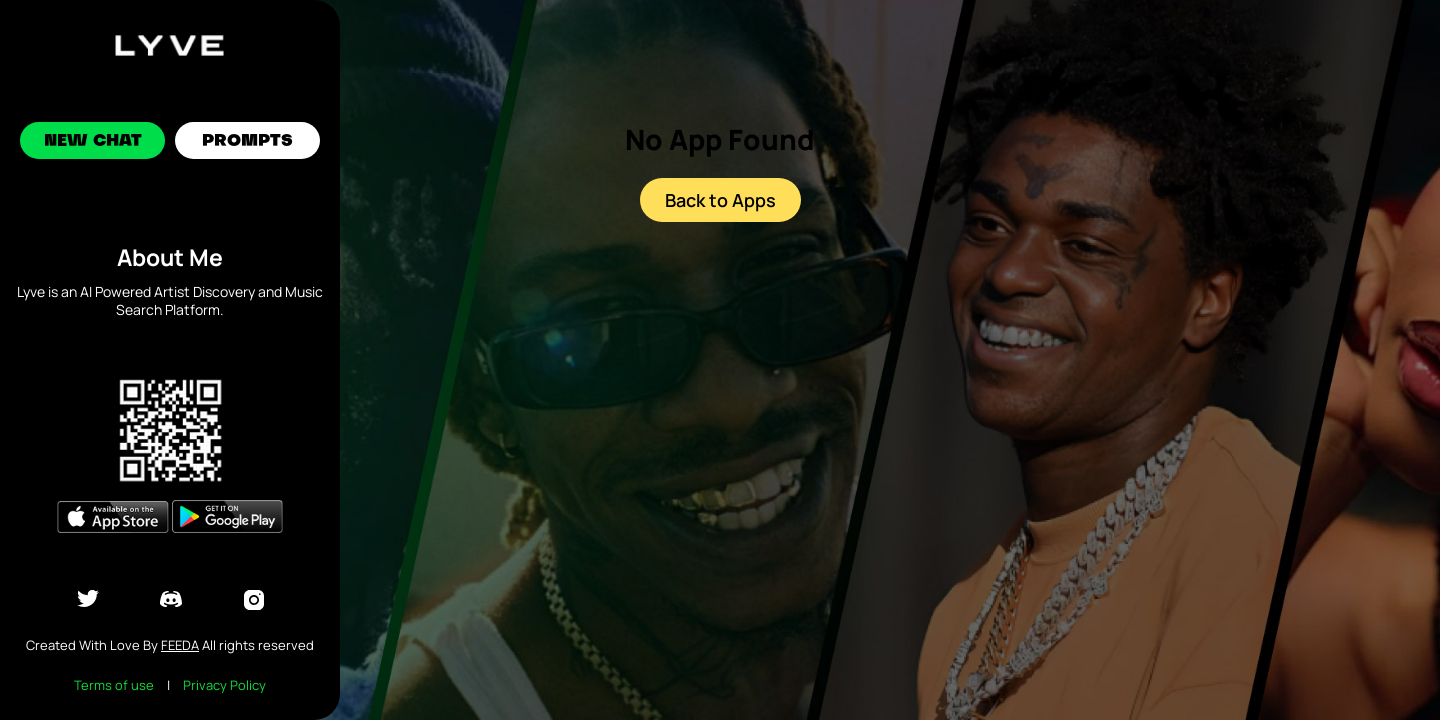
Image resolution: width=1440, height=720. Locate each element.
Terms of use (114, 685)
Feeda (180, 645)
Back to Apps (720, 200)
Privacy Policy (224, 685)
